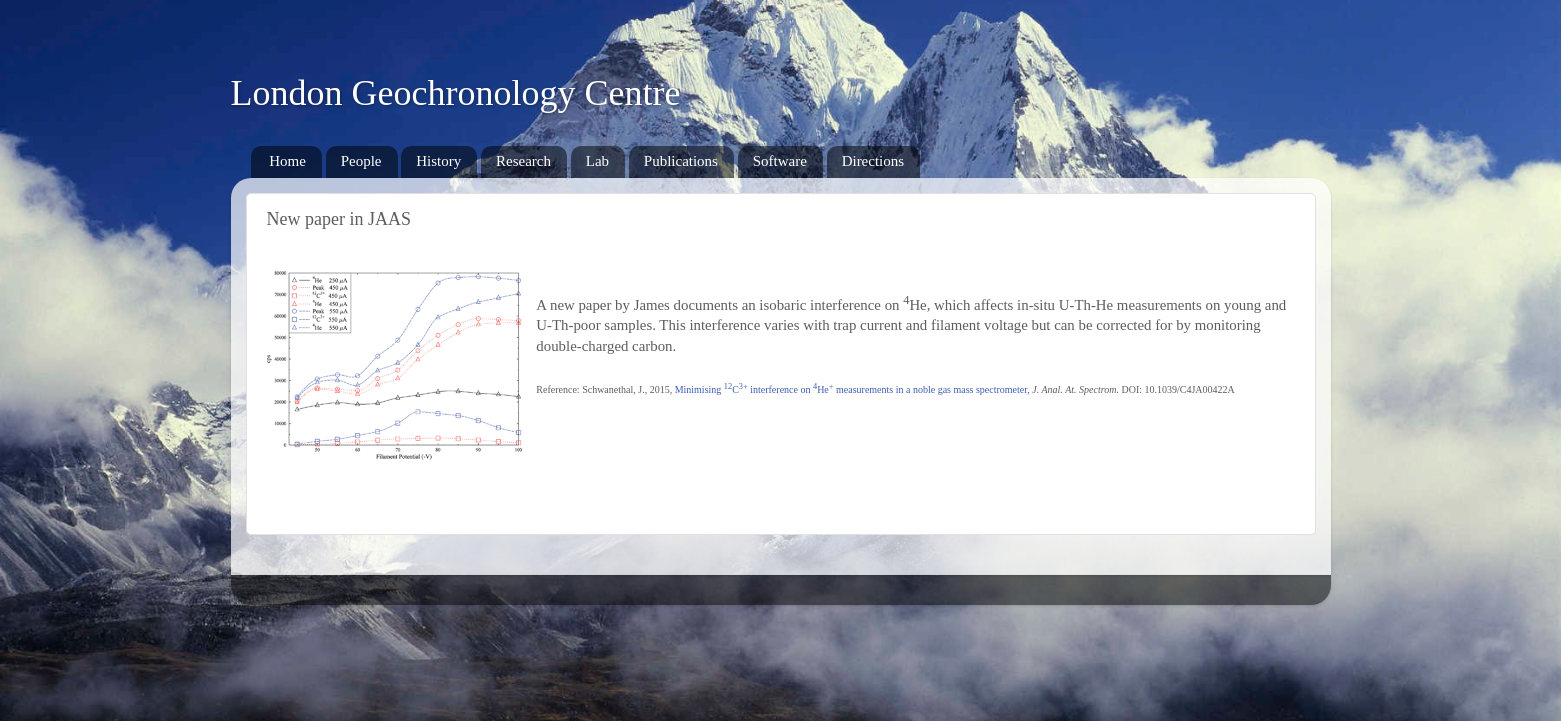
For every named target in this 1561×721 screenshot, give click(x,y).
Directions (873, 161)
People (361, 161)
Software (780, 161)
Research (523, 161)
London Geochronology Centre (456, 93)
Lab (597, 161)
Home (287, 161)
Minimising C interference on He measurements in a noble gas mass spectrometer (851, 389)
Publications (681, 161)
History (438, 161)
